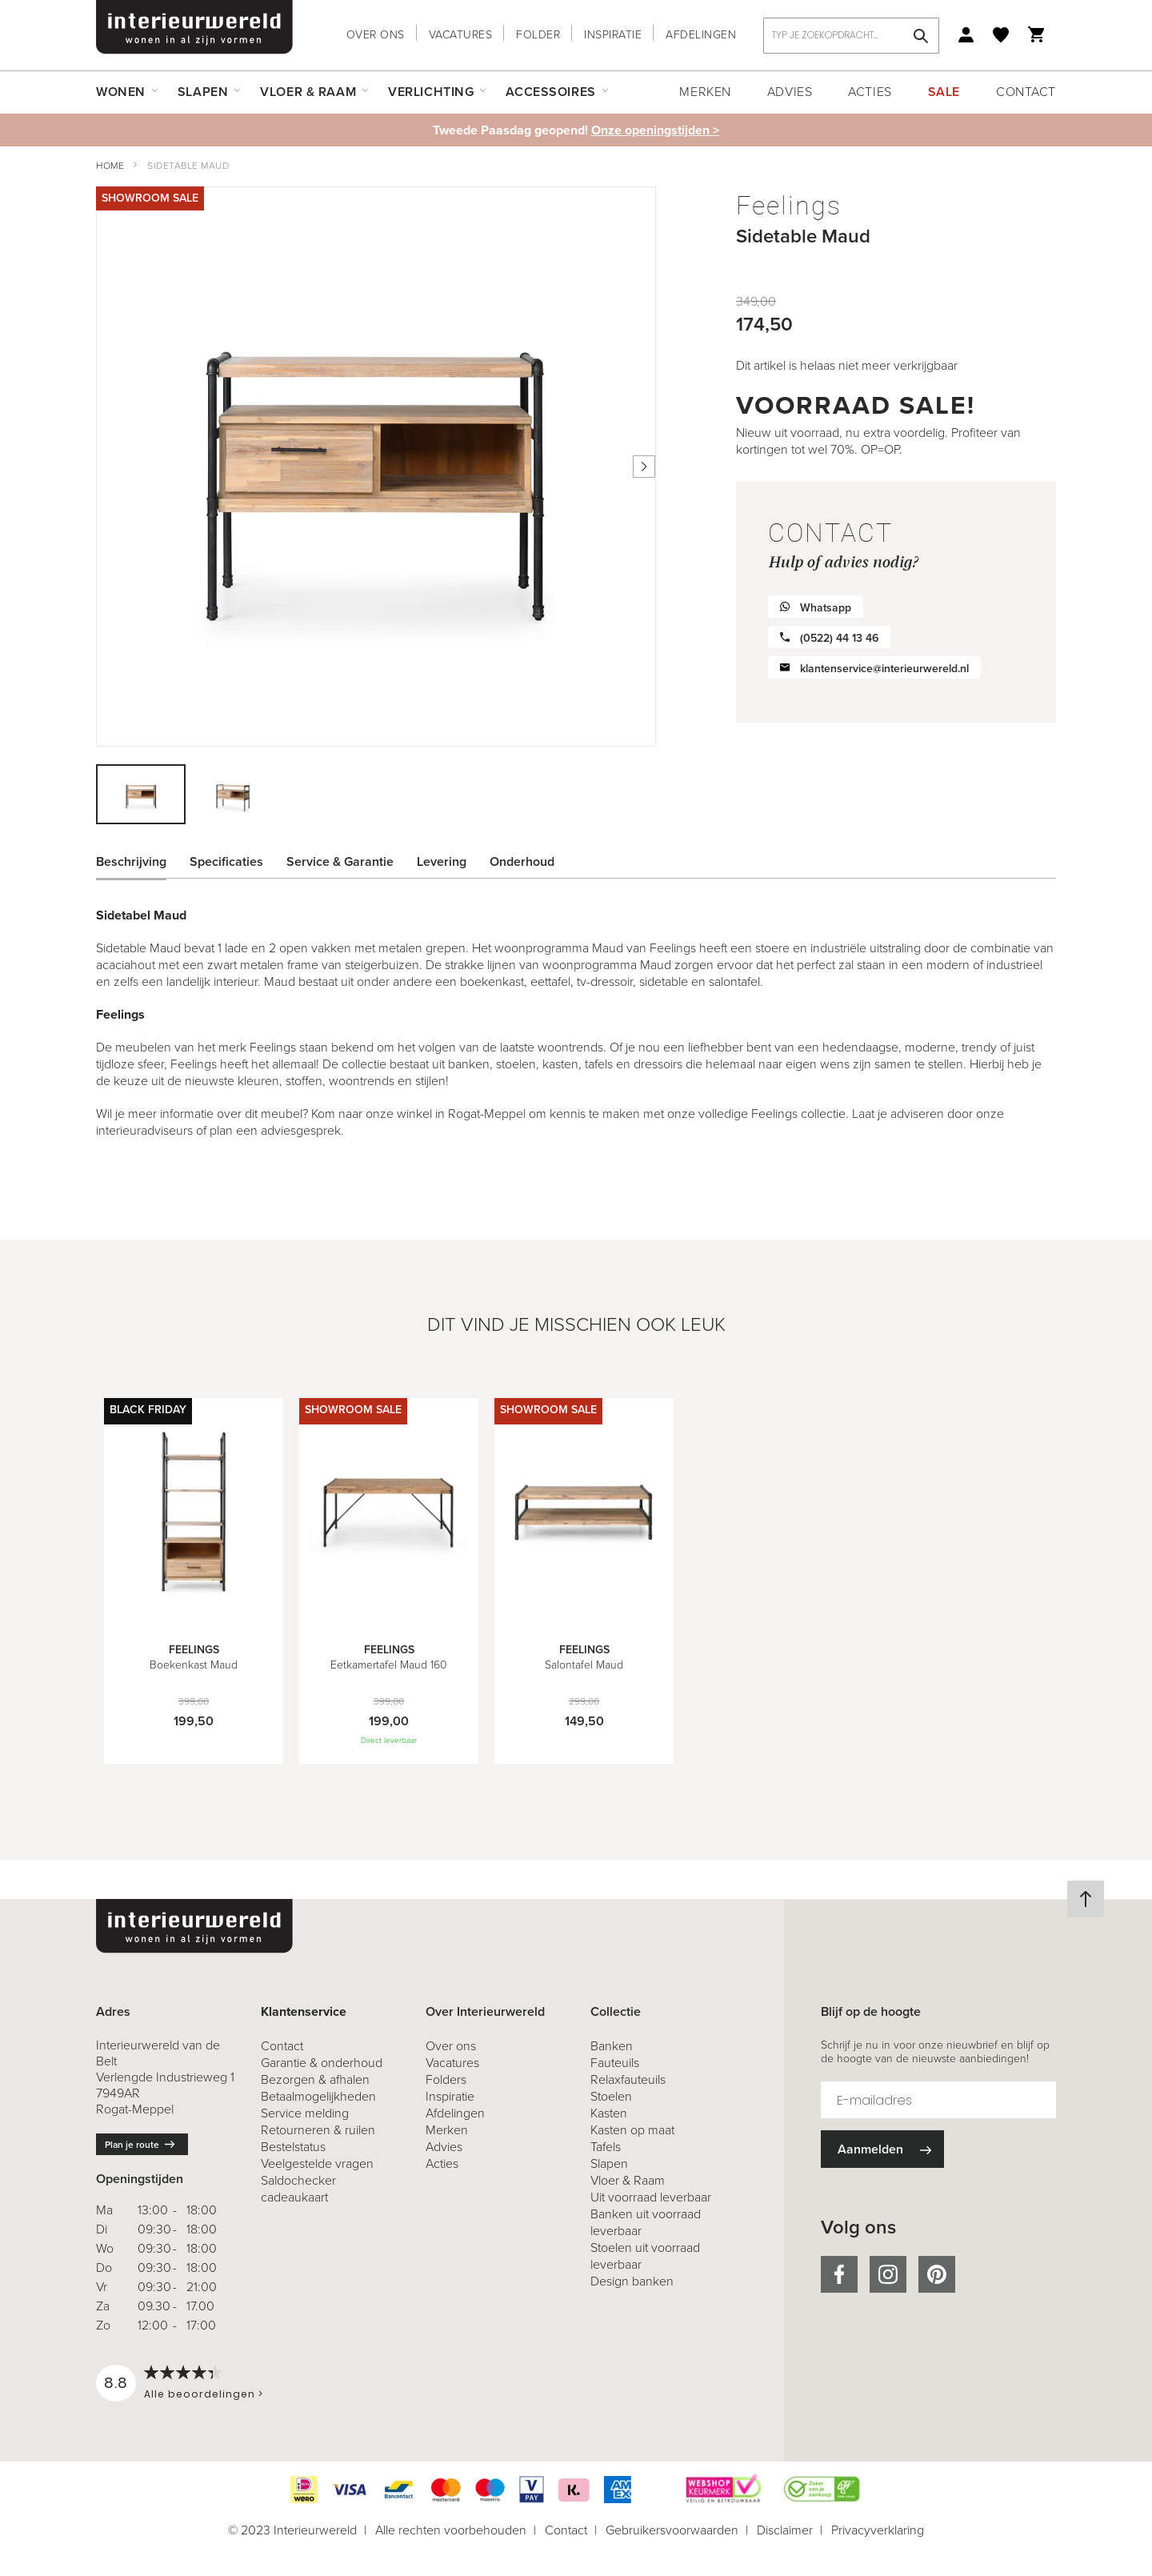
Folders (446, 2079)
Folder (538, 34)
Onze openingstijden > (655, 130)
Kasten (608, 2113)
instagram (888, 2274)
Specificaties (226, 861)
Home (110, 165)
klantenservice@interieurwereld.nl (884, 668)
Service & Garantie (340, 861)
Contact (1026, 91)
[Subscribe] (882, 2149)
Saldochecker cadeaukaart (298, 2188)
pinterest (936, 2274)
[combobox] (851, 36)
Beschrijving (131, 861)
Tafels (605, 2146)
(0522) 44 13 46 (839, 638)
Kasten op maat (632, 2130)
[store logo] (194, 27)
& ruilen (318, 2130)
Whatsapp (825, 607)
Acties (869, 91)
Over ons (375, 34)
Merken (704, 91)
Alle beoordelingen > (203, 2394)
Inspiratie (613, 34)
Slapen (609, 2163)
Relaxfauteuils (628, 2079)
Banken (611, 2046)
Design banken (632, 2281)
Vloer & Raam (627, 2180)
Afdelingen (701, 34)
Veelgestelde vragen (317, 2163)
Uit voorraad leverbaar (650, 2197)
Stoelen (611, 2096)
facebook (839, 2274)
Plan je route (132, 2144)
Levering (441, 861)
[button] (232, 794)
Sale (944, 91)
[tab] (143, 862)
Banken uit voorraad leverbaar (645, 2222)
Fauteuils (614, 2062)
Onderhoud (522, 861)
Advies (789, 91)
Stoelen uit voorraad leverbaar (645, 2256)
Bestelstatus (293, 2146)
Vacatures (461, 34)
